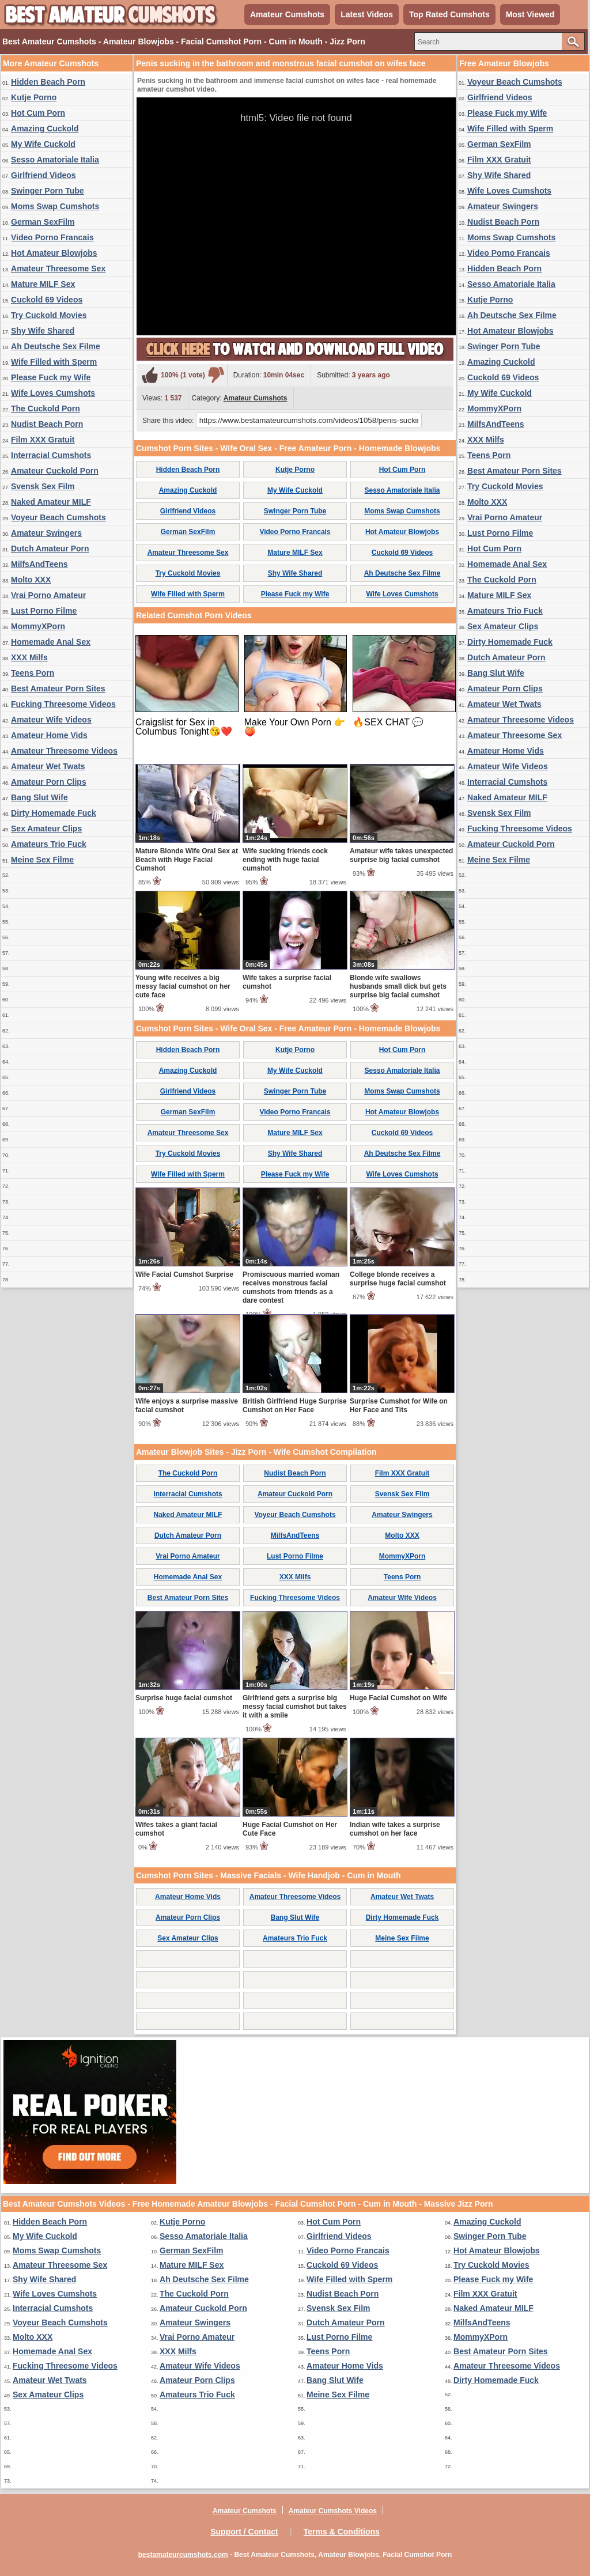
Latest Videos (367, 14)
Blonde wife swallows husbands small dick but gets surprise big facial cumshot (398, 986)
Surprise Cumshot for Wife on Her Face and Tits (399, 1405)
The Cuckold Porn (45, 408)
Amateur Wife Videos (51, 719)
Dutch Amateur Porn (50, 548)
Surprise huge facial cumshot (183, 1698)
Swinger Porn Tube (47, 190)
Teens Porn (32, 673)
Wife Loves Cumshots (53, 393)
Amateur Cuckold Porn (55, 470)
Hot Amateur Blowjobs (54, 253)
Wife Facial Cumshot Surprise (184, 1274)
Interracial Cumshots (51, 455)
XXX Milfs (29, 657)
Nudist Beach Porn (47, 424)
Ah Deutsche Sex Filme (55, 346)
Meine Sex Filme (42, 859)
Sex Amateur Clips (46, 828)
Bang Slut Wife (39, 797)
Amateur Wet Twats (48, 766)
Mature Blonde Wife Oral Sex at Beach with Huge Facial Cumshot (186, 859)
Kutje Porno (33, 97)
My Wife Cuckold (43, 144)
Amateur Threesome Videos (64, 750)
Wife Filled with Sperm (54, 361)
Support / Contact (244, 2531)
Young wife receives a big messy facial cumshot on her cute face (182, 986)
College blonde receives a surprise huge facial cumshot (398, 1278)
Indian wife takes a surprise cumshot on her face (395, 1829)
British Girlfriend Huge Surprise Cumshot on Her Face (295, 1405)
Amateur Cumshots (287, 14)
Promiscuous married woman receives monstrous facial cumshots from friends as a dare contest (291, 1287)
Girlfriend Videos (43, 175)
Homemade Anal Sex (50, 641)
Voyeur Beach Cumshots (58, 517)
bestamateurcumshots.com (183, 2555)
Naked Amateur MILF (51, 501)
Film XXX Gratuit (42, 439)
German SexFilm (43, 221)
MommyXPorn (38, 626)
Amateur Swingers (46, 533)
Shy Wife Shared (42, 330)
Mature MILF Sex (43, 284)
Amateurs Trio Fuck (48, 844)
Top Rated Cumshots (449, 14)
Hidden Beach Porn (48, 81)
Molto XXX (31, 579)
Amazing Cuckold (44, 128)
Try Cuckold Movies (48, 315)
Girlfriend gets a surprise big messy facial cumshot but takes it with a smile (295, 1706)
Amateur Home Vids (49, 735)
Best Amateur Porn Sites (58, 688)
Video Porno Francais (52, 237)
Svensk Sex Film (43, 486)
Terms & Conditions (342, 2531)
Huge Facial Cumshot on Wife (398, 1698)
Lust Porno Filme (44, 610)
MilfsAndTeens (39, 564)
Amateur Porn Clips (48, 781)
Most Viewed (530, 14)
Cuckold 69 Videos (46, 299)
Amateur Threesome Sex (58, 268)
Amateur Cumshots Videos (333, 2511)
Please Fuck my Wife (50, 377)
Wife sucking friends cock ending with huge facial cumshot (285, 859)
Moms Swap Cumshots (55, 206)
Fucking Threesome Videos (63, 704)
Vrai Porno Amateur (48, 595)
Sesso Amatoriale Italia (55, 159)
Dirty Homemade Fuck (53, 813)
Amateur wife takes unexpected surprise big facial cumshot (401, 855)
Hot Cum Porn (38, 113)
